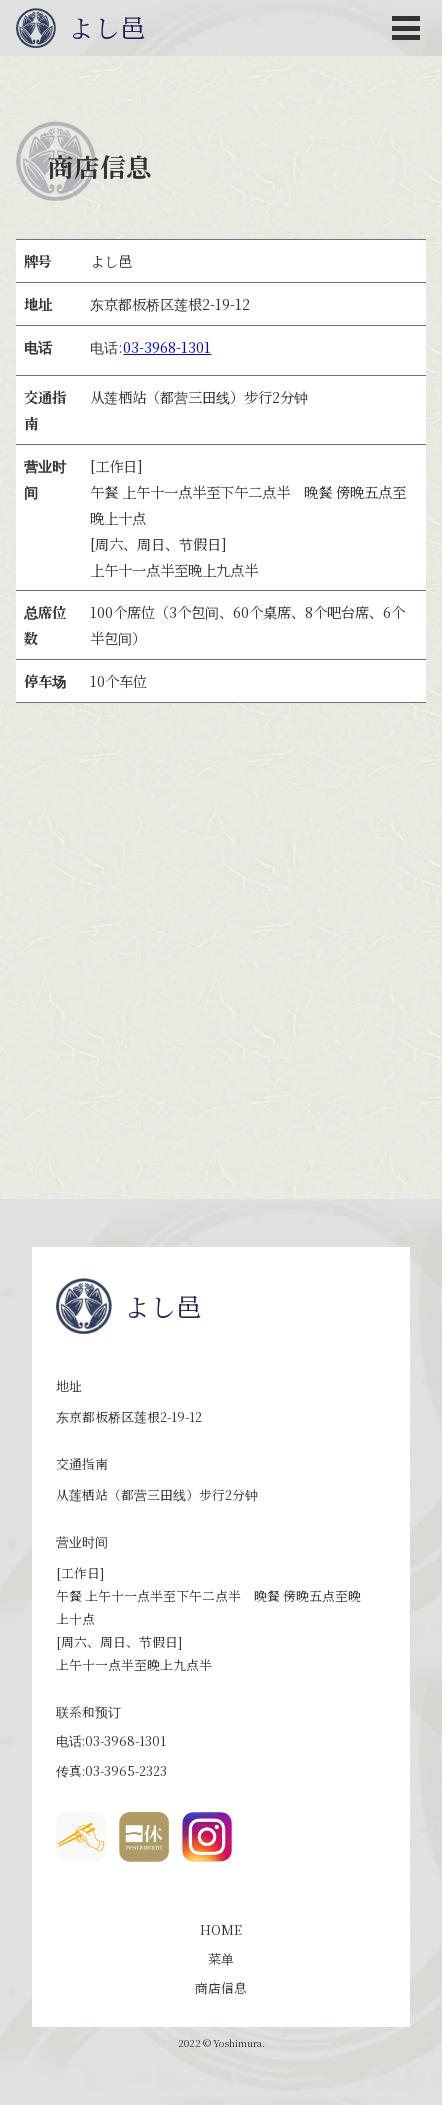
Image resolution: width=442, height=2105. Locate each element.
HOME (221, 1929)
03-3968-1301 (167, 346)
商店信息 (221, 1987)
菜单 (221, 1958)
